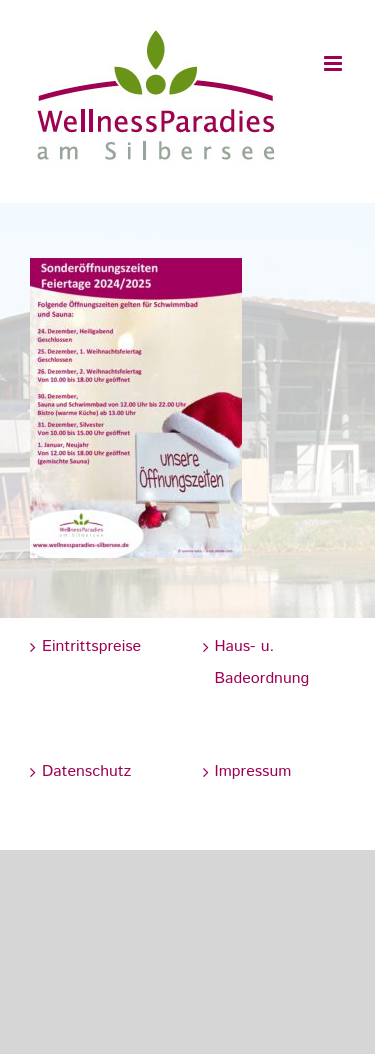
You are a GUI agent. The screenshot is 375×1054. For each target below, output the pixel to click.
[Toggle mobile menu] (334, 63)
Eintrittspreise (91, 646)
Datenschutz (86, 771)
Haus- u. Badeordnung (262, 662)
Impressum (253, 771)
